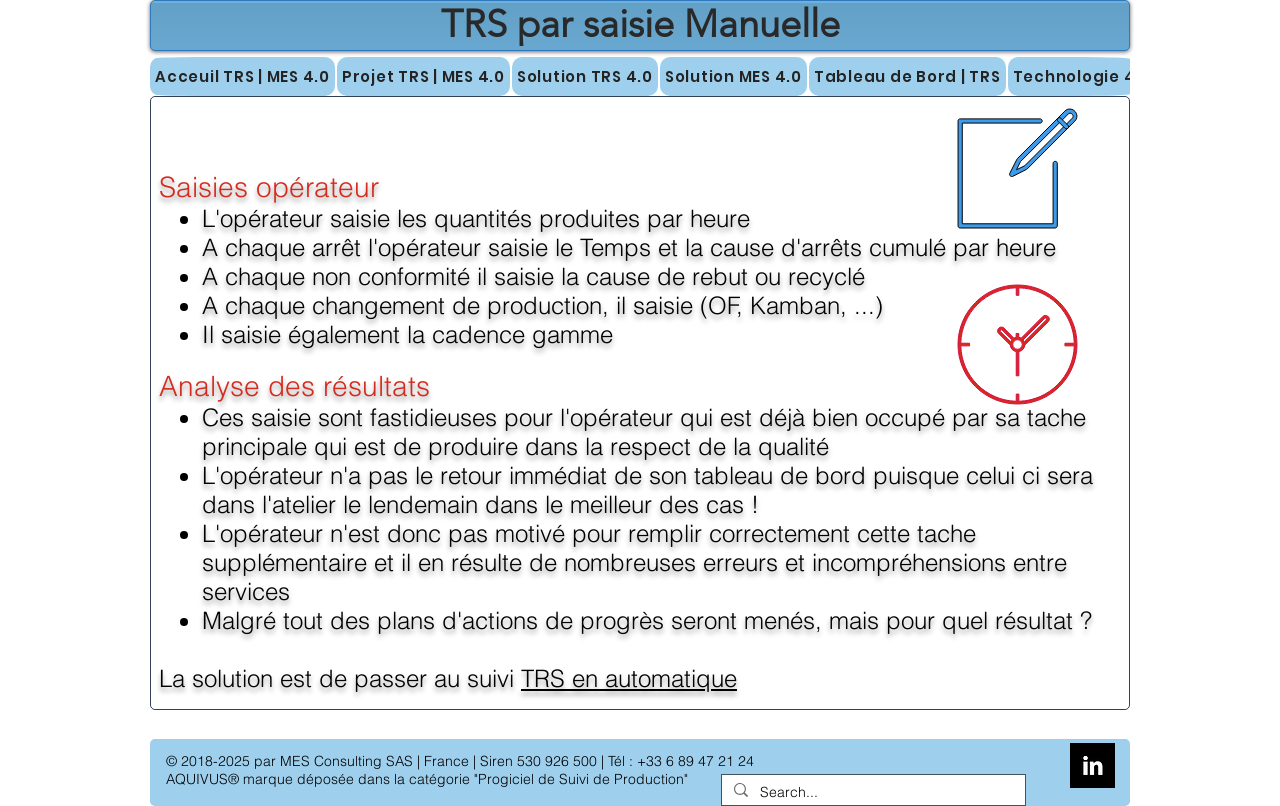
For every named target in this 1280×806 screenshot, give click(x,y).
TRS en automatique (629, 678)
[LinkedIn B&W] (1092, 765)
